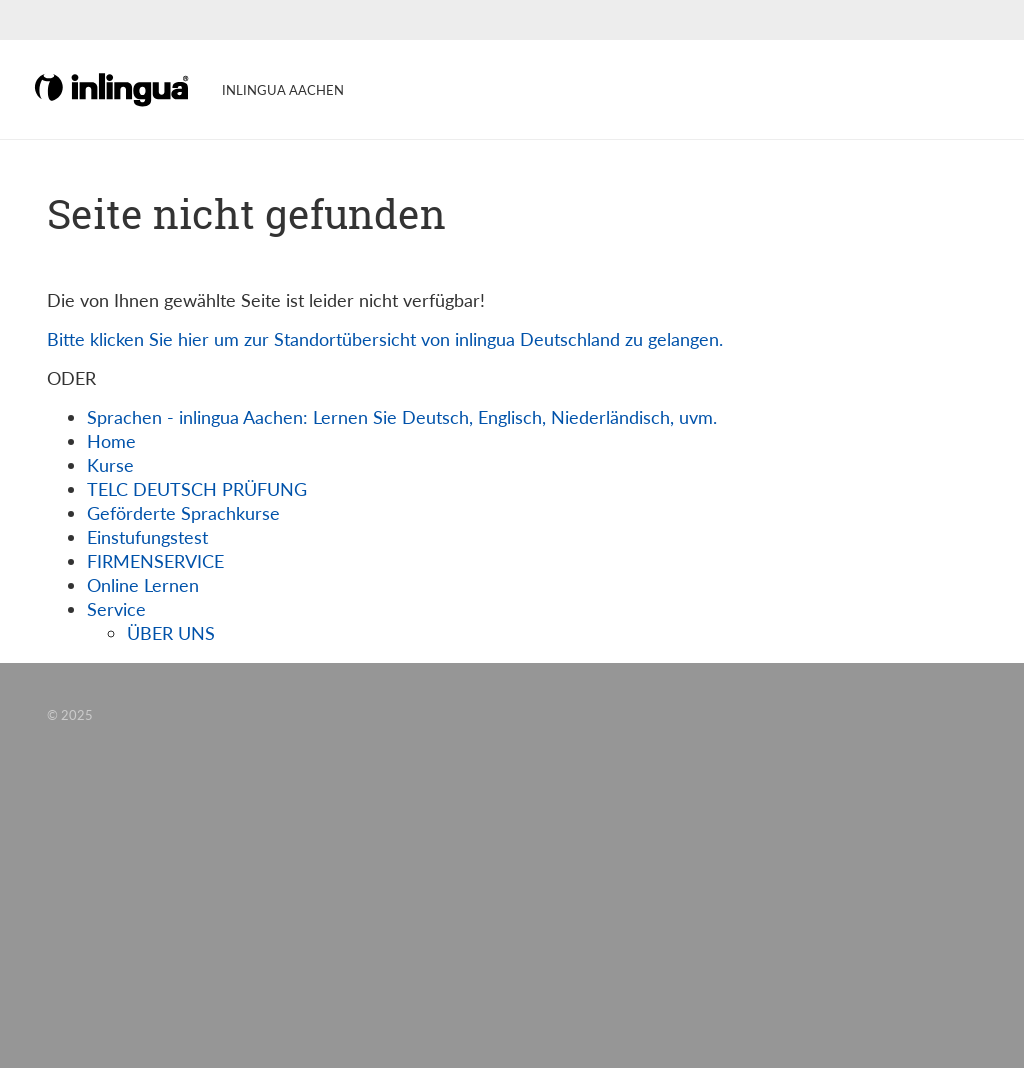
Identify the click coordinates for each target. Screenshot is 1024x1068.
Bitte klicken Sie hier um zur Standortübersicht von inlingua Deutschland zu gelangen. (385, 339)
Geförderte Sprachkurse (183, 513)
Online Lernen (143, 585)
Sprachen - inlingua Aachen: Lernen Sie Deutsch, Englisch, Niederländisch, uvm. (402, 417)
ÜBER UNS (171, 633)
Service (116, 609)
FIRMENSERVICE (155, 561)
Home (111, 441)
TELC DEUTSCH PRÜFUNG (197, 489)
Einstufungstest (147, 537)
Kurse (110, 465)
